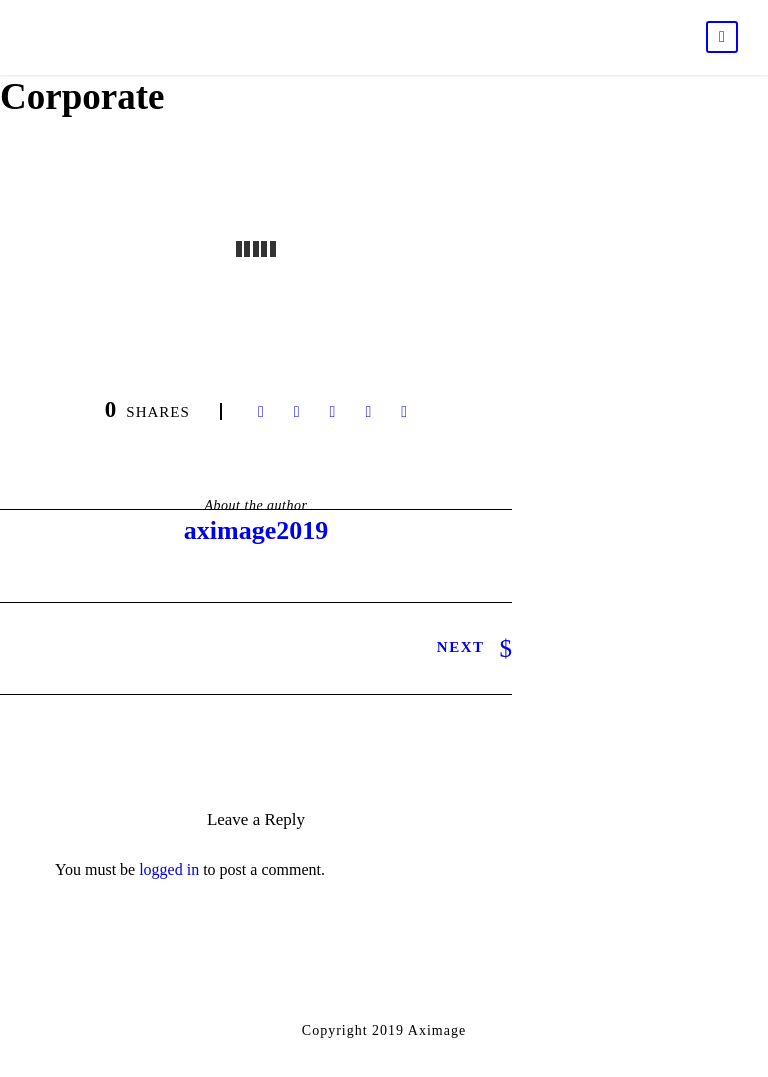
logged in (169, 869)
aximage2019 (256, 530)
